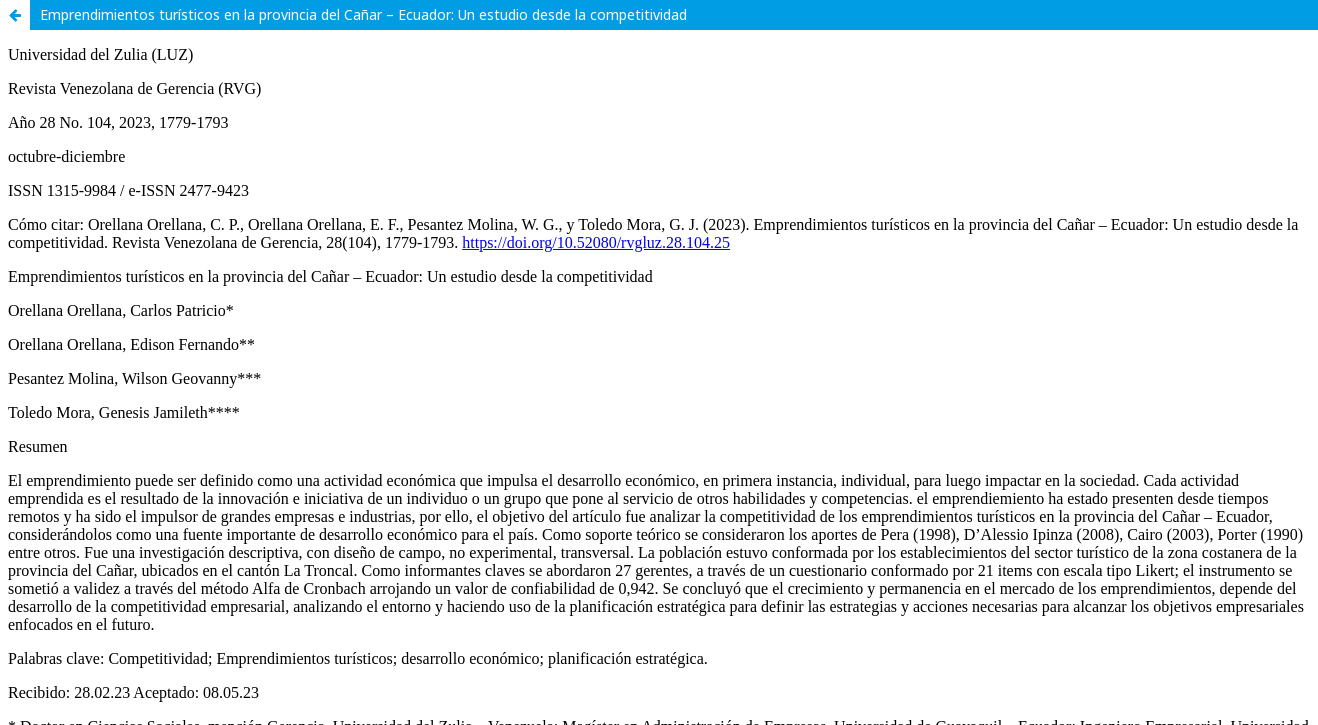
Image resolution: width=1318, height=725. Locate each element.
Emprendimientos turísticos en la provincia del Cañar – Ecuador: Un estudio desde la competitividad (363, 14)
